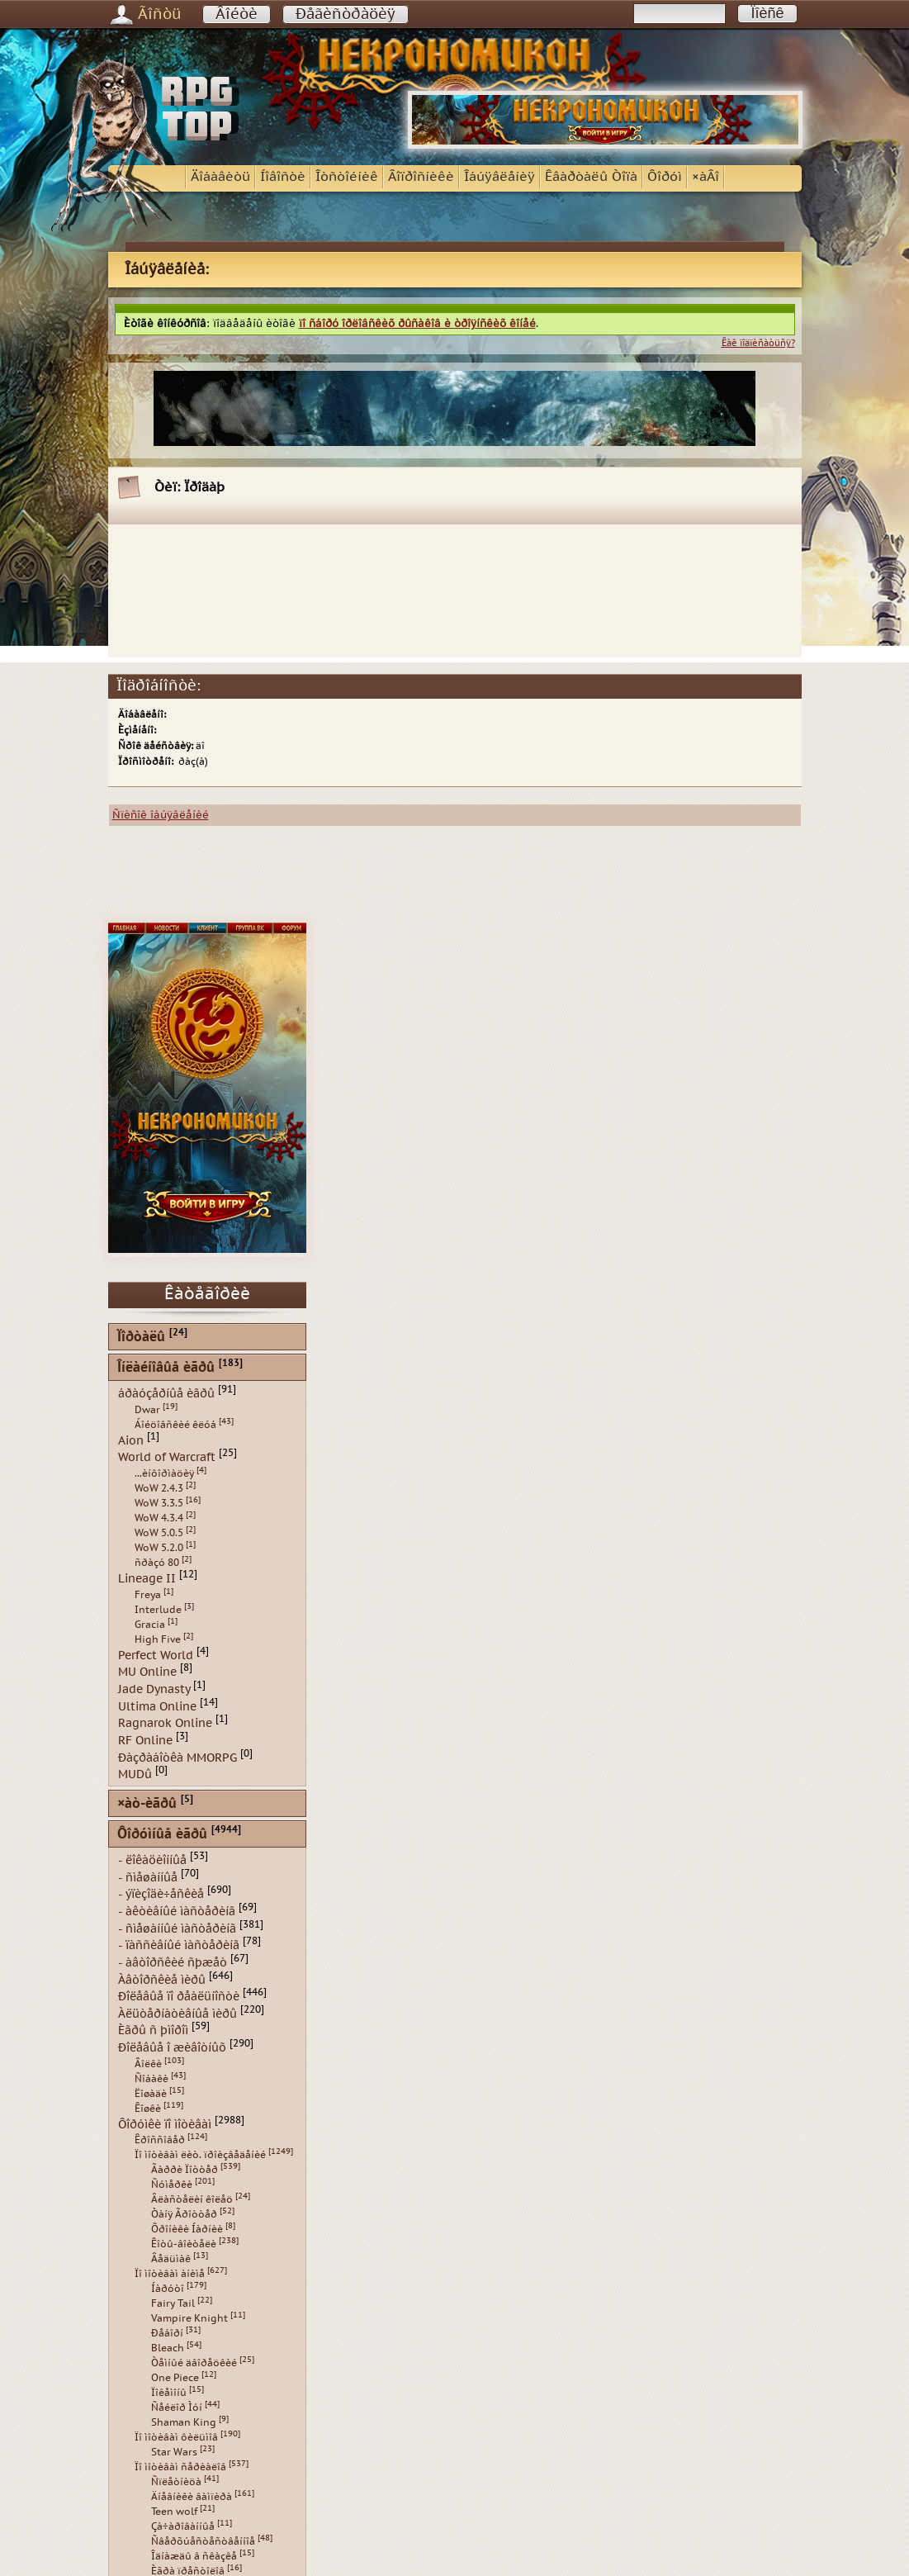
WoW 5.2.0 (159, 1548)
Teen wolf (174, 2511)
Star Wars (174, 2452)
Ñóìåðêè (171, 2184)
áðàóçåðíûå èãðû (166, 1394)
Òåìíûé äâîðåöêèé (194, 2363)
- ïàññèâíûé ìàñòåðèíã (178, 1945)
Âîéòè (236, 14)
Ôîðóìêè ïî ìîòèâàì (164, 2124)
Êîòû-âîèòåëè (183, 2244)
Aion (131, 1440)
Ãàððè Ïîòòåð (184, 2169)
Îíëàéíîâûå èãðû (166, 1368)
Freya (148, 1595)
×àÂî (705, 176)
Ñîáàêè (151, 2079)
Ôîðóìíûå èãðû (162, 1834)
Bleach (167, 2348)
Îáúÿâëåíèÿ (499, 176)
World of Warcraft (166, 1457)
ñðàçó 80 (157, 1562)
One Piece (175, 2378)
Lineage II (147, 1579)
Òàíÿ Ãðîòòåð (184, 2214)
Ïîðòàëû (141, 1337)
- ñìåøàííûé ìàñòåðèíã (177, 1928)
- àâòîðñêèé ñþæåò (172, 1963)
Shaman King (183, 2422)
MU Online (147, 1672)
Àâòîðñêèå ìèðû (162, 1979)
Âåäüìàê (171, 2259)
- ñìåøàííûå (148, 1877)
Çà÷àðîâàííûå (183, 2526)
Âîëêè (148, 2064)
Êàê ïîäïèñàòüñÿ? (758, 343)
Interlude (158, 1609)
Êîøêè (148, 2108)
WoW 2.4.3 (159, 1488)
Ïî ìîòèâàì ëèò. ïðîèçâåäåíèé (200, 2155)
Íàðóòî (167, 2288)
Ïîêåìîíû (169, 2392)
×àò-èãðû (147, 1804)
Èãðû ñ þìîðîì (153, 2030)
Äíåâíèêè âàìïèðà (191, 2496)
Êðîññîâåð (160, 2140)
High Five (158, 1639)
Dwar (147, 1410)
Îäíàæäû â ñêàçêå (194, 2556)
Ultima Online (157, 1706)
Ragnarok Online (165, 1723)
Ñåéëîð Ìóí (176, 2407)
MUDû (135, 1774)
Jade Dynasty (154, 1689)
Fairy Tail (173, 2303)
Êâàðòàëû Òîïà (591, 176)
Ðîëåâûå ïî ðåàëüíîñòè (178, 1997)
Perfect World (155, 1655)
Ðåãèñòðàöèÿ (345, 14)
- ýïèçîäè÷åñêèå (161, 1894)
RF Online (145, 1741)
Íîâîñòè (282, 176)
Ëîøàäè (151, 2093)
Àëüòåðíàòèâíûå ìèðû (177, 2013)
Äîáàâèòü (220, 176)
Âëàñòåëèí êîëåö (192, 2199)
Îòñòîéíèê (346, 176)
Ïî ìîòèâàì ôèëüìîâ (176, 2437)
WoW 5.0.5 (159, 1533)
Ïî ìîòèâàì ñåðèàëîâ (180, 2467)
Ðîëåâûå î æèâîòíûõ (172, 2048)
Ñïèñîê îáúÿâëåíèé (160, 815)
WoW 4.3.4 (159, 1518)
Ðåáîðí (167, 2333)
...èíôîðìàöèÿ (164, 1473)
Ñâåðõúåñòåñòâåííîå (203, 2541)
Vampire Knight (189, 2318)
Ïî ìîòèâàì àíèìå (170, 2273)
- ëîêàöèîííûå (152, 1860)
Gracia (150, 1624)
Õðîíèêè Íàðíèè (187, 2229)
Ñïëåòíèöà (176, 2482)
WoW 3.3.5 (159, 1503)
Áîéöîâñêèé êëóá (175, 1424)
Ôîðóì (664, 176)
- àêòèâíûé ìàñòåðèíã (176, 1912)
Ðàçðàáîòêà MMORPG (177, 1757)
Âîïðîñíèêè (421, 176)
